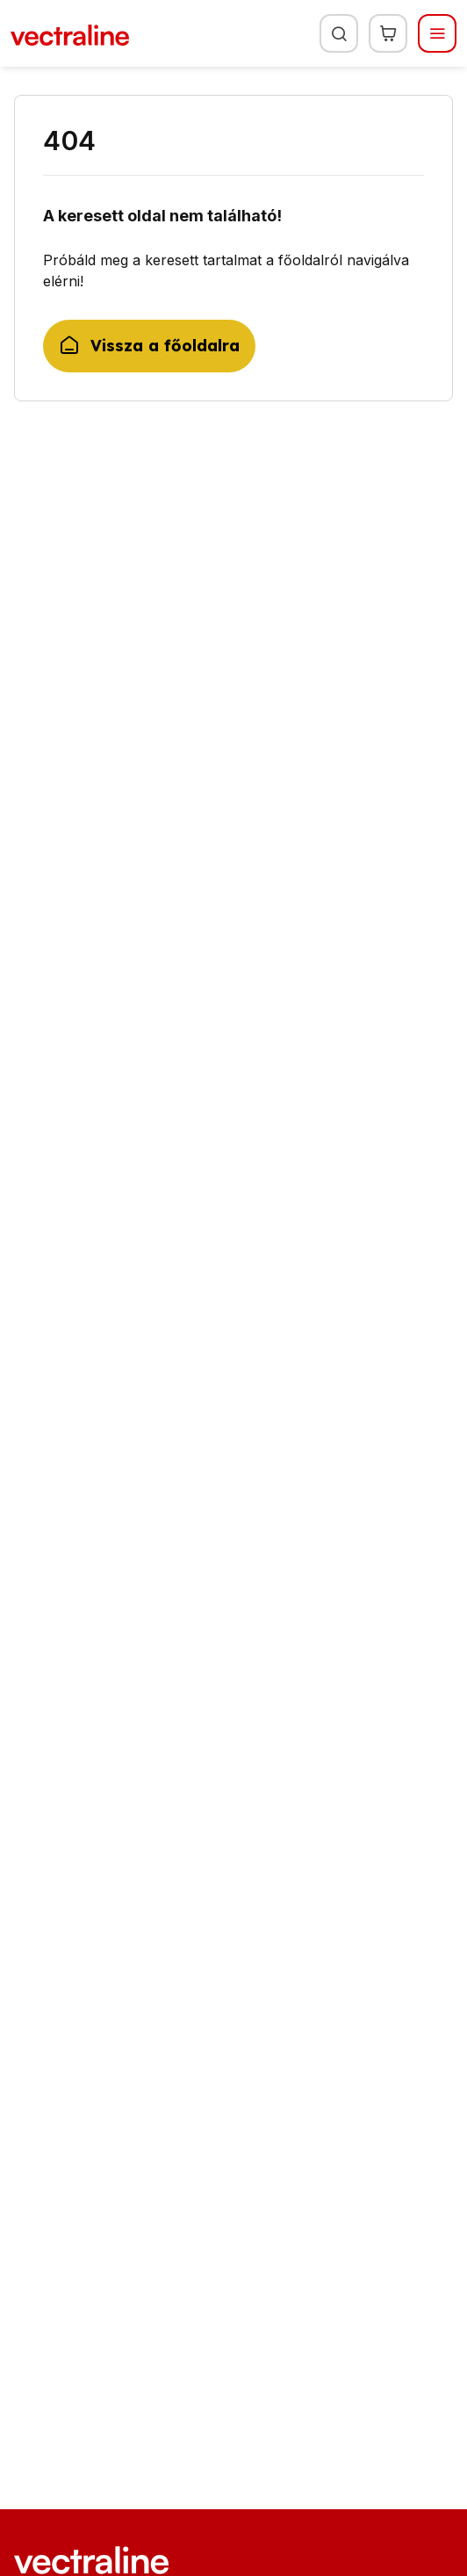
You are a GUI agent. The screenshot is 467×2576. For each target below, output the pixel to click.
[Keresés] (339, 33)
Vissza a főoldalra (149, 346)
